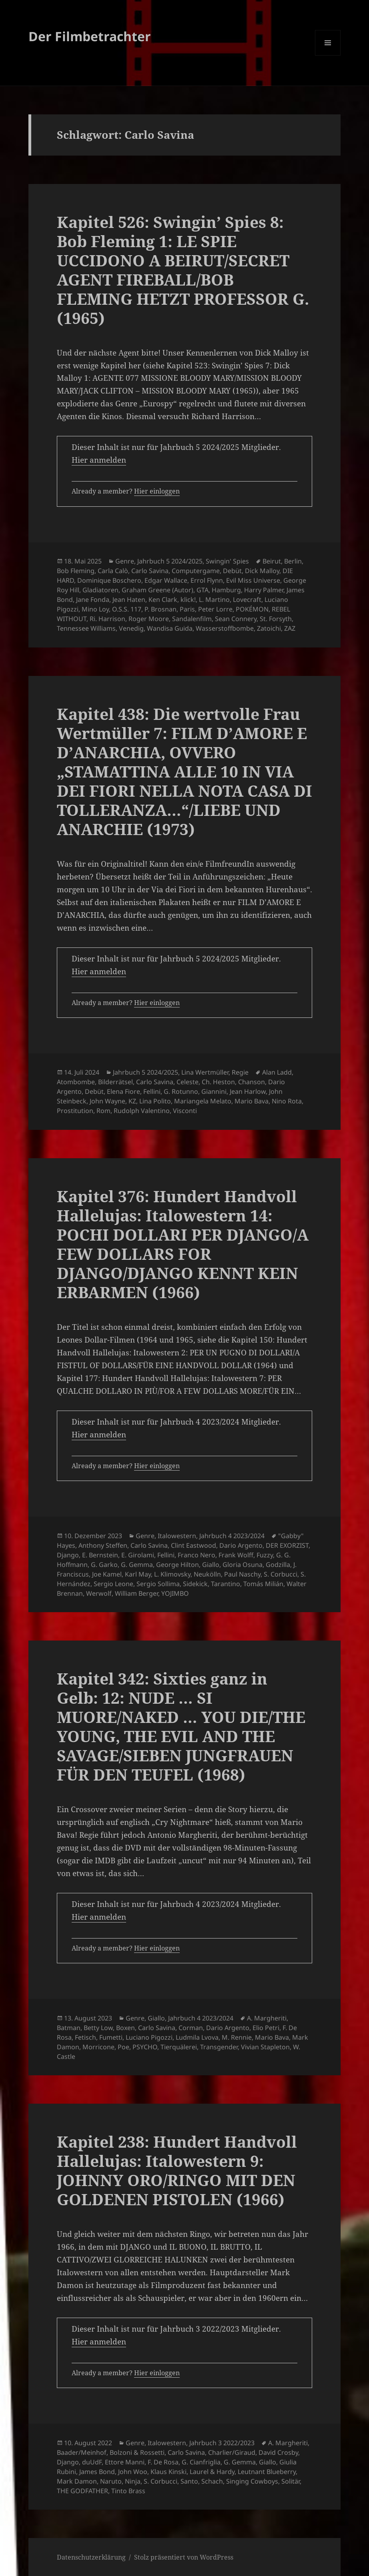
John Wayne (107, 1101)
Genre (124, 561)
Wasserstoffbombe (225, 628)
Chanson (251, 1081)
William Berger (136, 1593)
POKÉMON (252, 609)
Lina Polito (155, 1101)
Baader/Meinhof (81, 2452)
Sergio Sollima (158, 1583)
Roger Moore (148, 618)
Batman (68, 2027)
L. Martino (214, 599)
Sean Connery (236, 618)
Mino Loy (95, 609)
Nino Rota (287, 1101)
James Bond (97, 2471)
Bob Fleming (75, 570)
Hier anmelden (99, 460)
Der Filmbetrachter (89, 36)
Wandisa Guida (170, 628)
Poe (123, 2046)
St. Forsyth (276, 618)
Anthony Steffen (102, 1545)
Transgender (219, 2046)
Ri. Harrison (107, 618)
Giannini (214, 1091)
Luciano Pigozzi (149, 2037)
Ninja (132, 2481)
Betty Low (98, 2027)
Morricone (98, 2046)
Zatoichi (269, 628)
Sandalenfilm (192, 618)
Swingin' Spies (227, 561)
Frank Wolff (236, 1555)
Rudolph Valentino (142, 1110)
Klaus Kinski (168, 2471)
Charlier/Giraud (231, 2452)
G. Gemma (137, 1564)
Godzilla (278, 1564)
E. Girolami (137, 1555)
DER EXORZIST (287, 1545)
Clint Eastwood (193, 1545)
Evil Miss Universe (253, 580)
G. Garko (104, 1564)
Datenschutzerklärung (91, 2557)
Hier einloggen (157, 491)
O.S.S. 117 (126, 609)
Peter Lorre (215, 609)
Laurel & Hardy (212, 2471)
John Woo (132, 2471)
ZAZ (289, 628)
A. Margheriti (267, 2018)
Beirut (272, 561)
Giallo (210, 1564)
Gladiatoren (100, 590)
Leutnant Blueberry (267, 2471)
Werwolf (99, 1593)
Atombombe (76, 1081)
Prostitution (75, 1110)
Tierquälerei (178, 2046)
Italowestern (177, 1535)
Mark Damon (77, 2481)
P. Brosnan (160, 609)
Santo (189, 2481)
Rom (103, 1110)
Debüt (232, 570)
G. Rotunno (181, 1091)
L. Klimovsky (172, 1574)
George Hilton (177, 1564)
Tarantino (225, 1583)
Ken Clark (162, 599)
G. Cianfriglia (201, 2462)
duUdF (92, 2462)
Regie (240, 1072)
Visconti (185, 1110)
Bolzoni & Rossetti (137, 2452)
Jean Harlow (248, 1091)
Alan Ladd (277, 1072)
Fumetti (110, 2037)
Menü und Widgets (328, 55)
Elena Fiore (123, 1091)
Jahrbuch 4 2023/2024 (232, 1535)
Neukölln (207, 1574)
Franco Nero (196, 1555)
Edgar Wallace (165, 580)
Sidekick (195, 1583)
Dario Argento (241, 1545)
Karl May (138, 1574)
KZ (132, 1101)
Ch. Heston (218, 1081)
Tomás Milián (263, 1583)
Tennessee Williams (86, 628)
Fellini (151, 1091)
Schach (212, 2481)
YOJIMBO (175, 1593)
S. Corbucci (280, 1574)
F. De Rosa (163, 2462)
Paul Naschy (242, 1574)
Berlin (293, 561)
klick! (188, 599)
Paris (187, 609)
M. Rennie (237, 2037)
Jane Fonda (92, 599)
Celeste (187, 1081)
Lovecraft (247, 599)
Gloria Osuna (243, 1564)
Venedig (131, 628)
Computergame (196, 570)
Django (68, 1555)
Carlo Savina (149, 570)
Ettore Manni (124, 2462)
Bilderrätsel (115, 1081)
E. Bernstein (100, 1555)
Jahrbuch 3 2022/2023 (222, 2442)
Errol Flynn (207, 580)
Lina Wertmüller (205, 1072)
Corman (190, 2027)
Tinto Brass (128, 2490)
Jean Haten (128, 599)
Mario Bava (252, 1101)
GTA (203, 590)
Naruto (111, 2481)
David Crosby (278, 2452)
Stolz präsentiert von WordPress (183, 2557)
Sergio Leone (113, 1583)
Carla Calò (113, 570)
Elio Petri (266, 2027)
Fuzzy (265, 1555)
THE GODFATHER (82, 2490)
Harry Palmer (263, 590)
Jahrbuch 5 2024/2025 (170, 561)
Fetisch (85, 2037)
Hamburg (226, 590)
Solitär (290, 2481)
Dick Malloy (262, 570)
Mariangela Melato (202, 1101)
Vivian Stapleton (265, 2046)
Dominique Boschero (109, 580)
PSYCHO (144, 2046)
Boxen (125, 2027)
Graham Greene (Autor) (157, 590)
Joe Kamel (107, 1574)
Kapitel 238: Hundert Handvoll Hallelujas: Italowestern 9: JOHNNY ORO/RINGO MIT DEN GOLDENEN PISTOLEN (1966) (177, 2170)
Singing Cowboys (252, 2481)
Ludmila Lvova (197, 2037)
